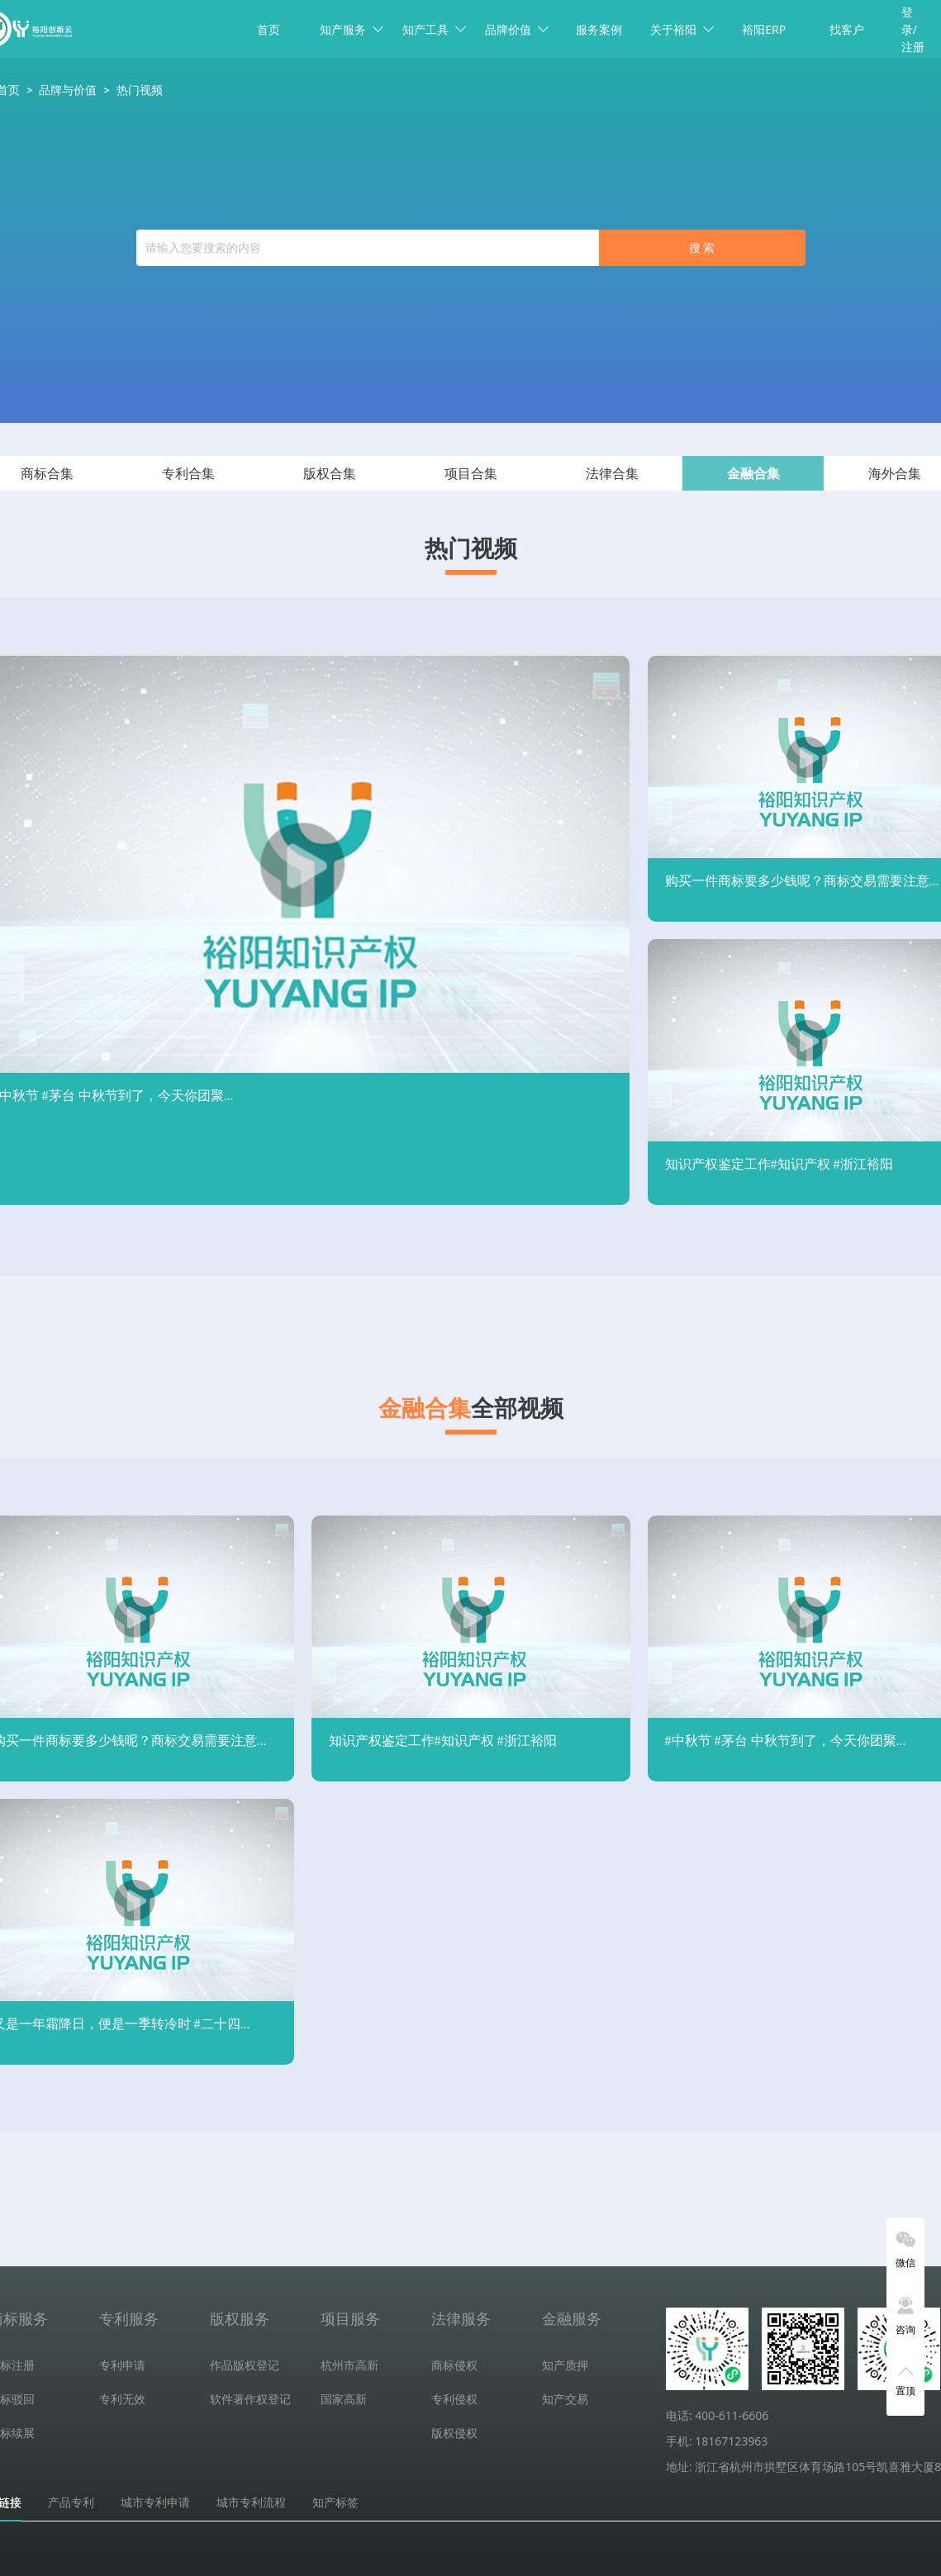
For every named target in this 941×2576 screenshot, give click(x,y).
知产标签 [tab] (335, 2502)
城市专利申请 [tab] (155, 2502)
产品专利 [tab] (71, 2502)
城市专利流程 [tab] (251, 2502)
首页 (268, 29)
